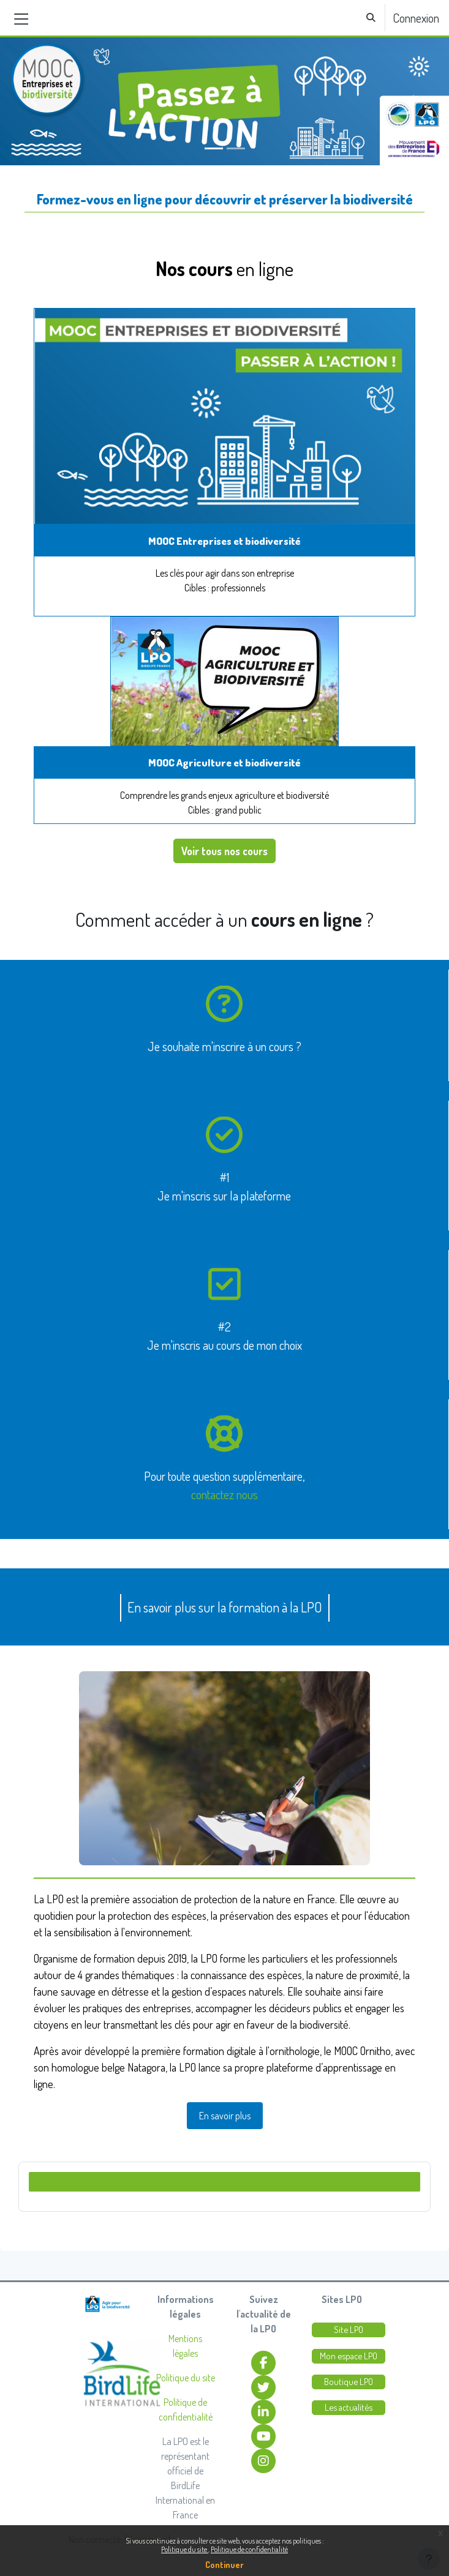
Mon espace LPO (348, 2356)
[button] (371, 18)
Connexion (416, 18)
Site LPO (348, 2329)
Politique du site (184, 2549)
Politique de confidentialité (249, 2549)
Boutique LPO (348, 2381)
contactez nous (224, 1494)
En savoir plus (225, 2116)
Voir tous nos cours (224, 851)
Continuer (224, 2564)
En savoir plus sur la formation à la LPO (224, 1607)
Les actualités (348, 2407)
